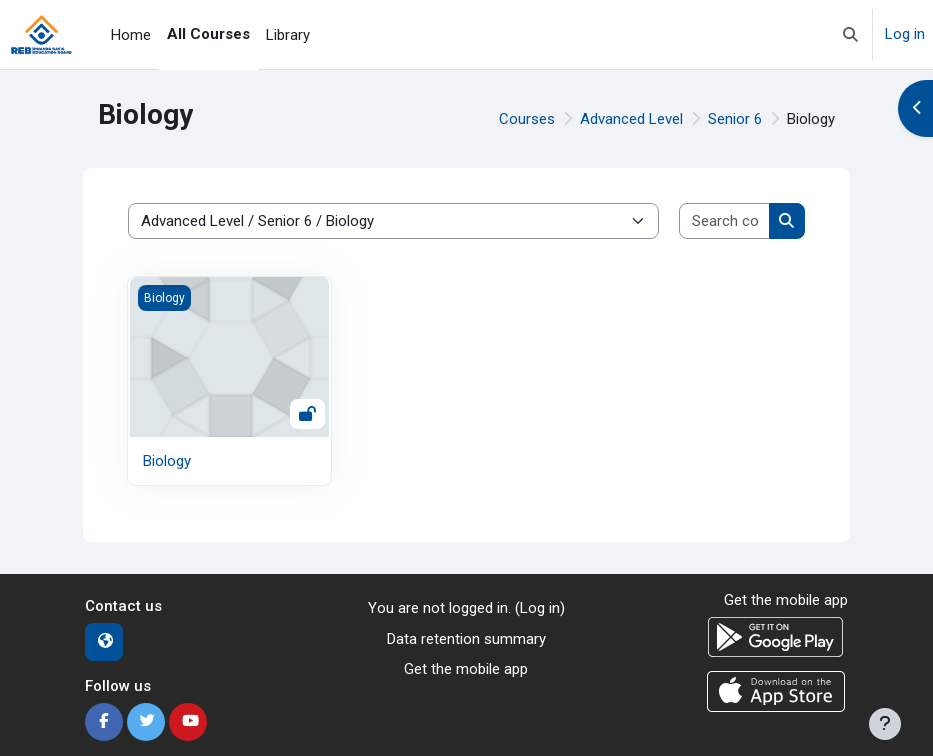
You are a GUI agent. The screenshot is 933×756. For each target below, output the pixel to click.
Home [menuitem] (131, 35)
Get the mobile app (466, 669)
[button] (850, 34)
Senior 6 (735, 119)
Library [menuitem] (288, 35)
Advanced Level (631, 119)
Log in (905, 34)
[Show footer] (885, 724)
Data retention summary (466, 639)
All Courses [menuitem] (208, 34)
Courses (527, 119)
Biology (167, 461)
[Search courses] (725, 221)
